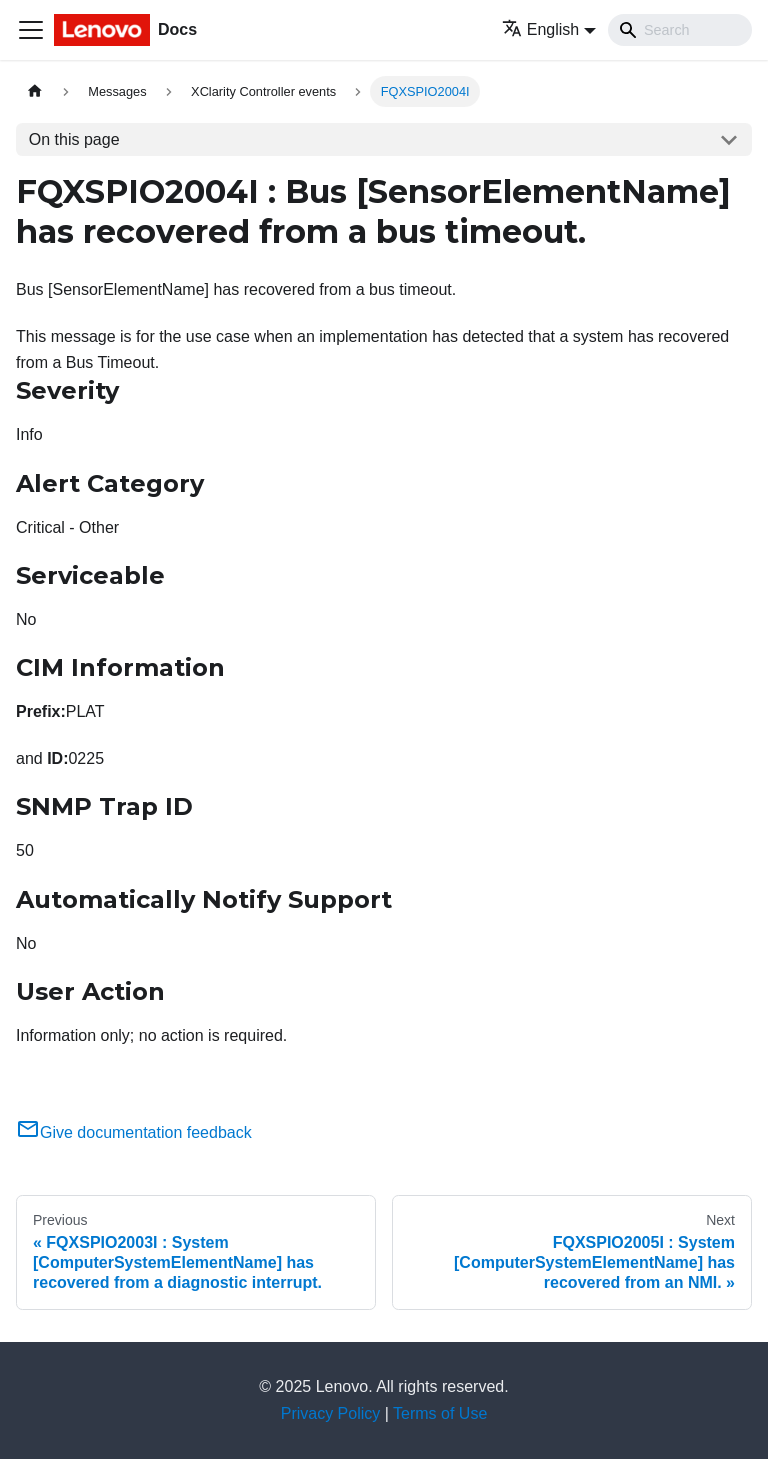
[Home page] (35, 91)
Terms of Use (440, 1413)
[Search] (680, 30)
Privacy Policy (331, 1413)
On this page (74, 139)
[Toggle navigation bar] (31, 30)
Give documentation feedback (134, 1132)
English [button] (540, 29)
